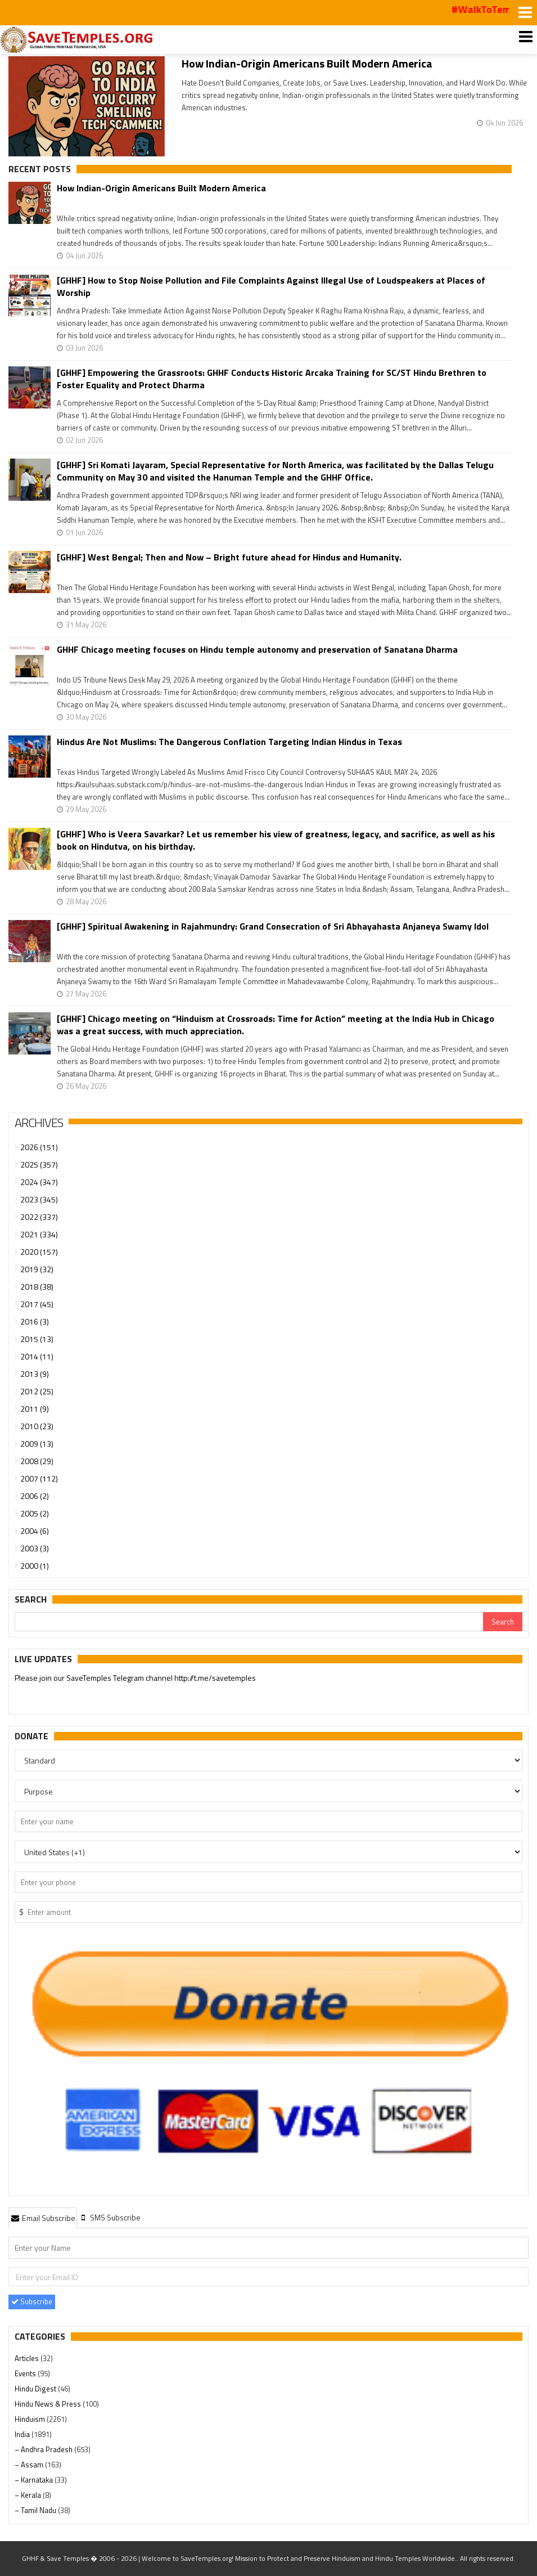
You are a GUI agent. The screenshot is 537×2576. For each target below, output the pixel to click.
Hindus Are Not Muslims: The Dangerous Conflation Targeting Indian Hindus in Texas (229, 741)
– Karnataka (35, 2479)
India (23, 2434)
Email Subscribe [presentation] (42, 2218)
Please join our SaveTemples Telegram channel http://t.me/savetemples (135, 1679)
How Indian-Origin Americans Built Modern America (307, 63)
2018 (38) (36, 1287)
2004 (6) (34, 1531)
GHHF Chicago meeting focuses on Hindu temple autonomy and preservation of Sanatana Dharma (257, 649)
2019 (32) (36, 1269)
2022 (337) (39, 1217)
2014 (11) (36, 1356)
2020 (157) (39, 1252)
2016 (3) (34, 1321)
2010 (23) (36, 1426)
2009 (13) (36, 1443)
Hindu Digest (36, 2388)
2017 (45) (36, 1304)
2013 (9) (34, 1374)
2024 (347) (39, 1182)
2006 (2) (34, 1496)
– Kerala (29, 2495)
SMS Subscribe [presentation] (110, 2217)
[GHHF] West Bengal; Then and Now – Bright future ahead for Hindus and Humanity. (229, 557)
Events (26, 2373)
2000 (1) (34, 1566)
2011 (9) (34, 1409)
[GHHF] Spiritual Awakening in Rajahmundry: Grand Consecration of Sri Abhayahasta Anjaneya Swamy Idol (273, 926)
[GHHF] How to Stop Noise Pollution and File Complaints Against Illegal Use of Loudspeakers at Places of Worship (271, 286)
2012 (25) (36, 1391)
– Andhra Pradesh (44, 2449)
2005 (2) (34, 1513)
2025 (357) (39, 1164)
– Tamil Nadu (36, 2510)
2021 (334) (39, 1234)
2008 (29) (36, 1461)
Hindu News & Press (49, 2403)
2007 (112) (39, 1478)
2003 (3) (34, 1548)
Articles (27, 2358)
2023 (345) (39, 1199)
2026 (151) (39, 1147)
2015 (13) (36, 1339)
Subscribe (31, 2301)
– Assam (30, 2464)
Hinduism (31, 2419)
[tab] (42, 2217)
